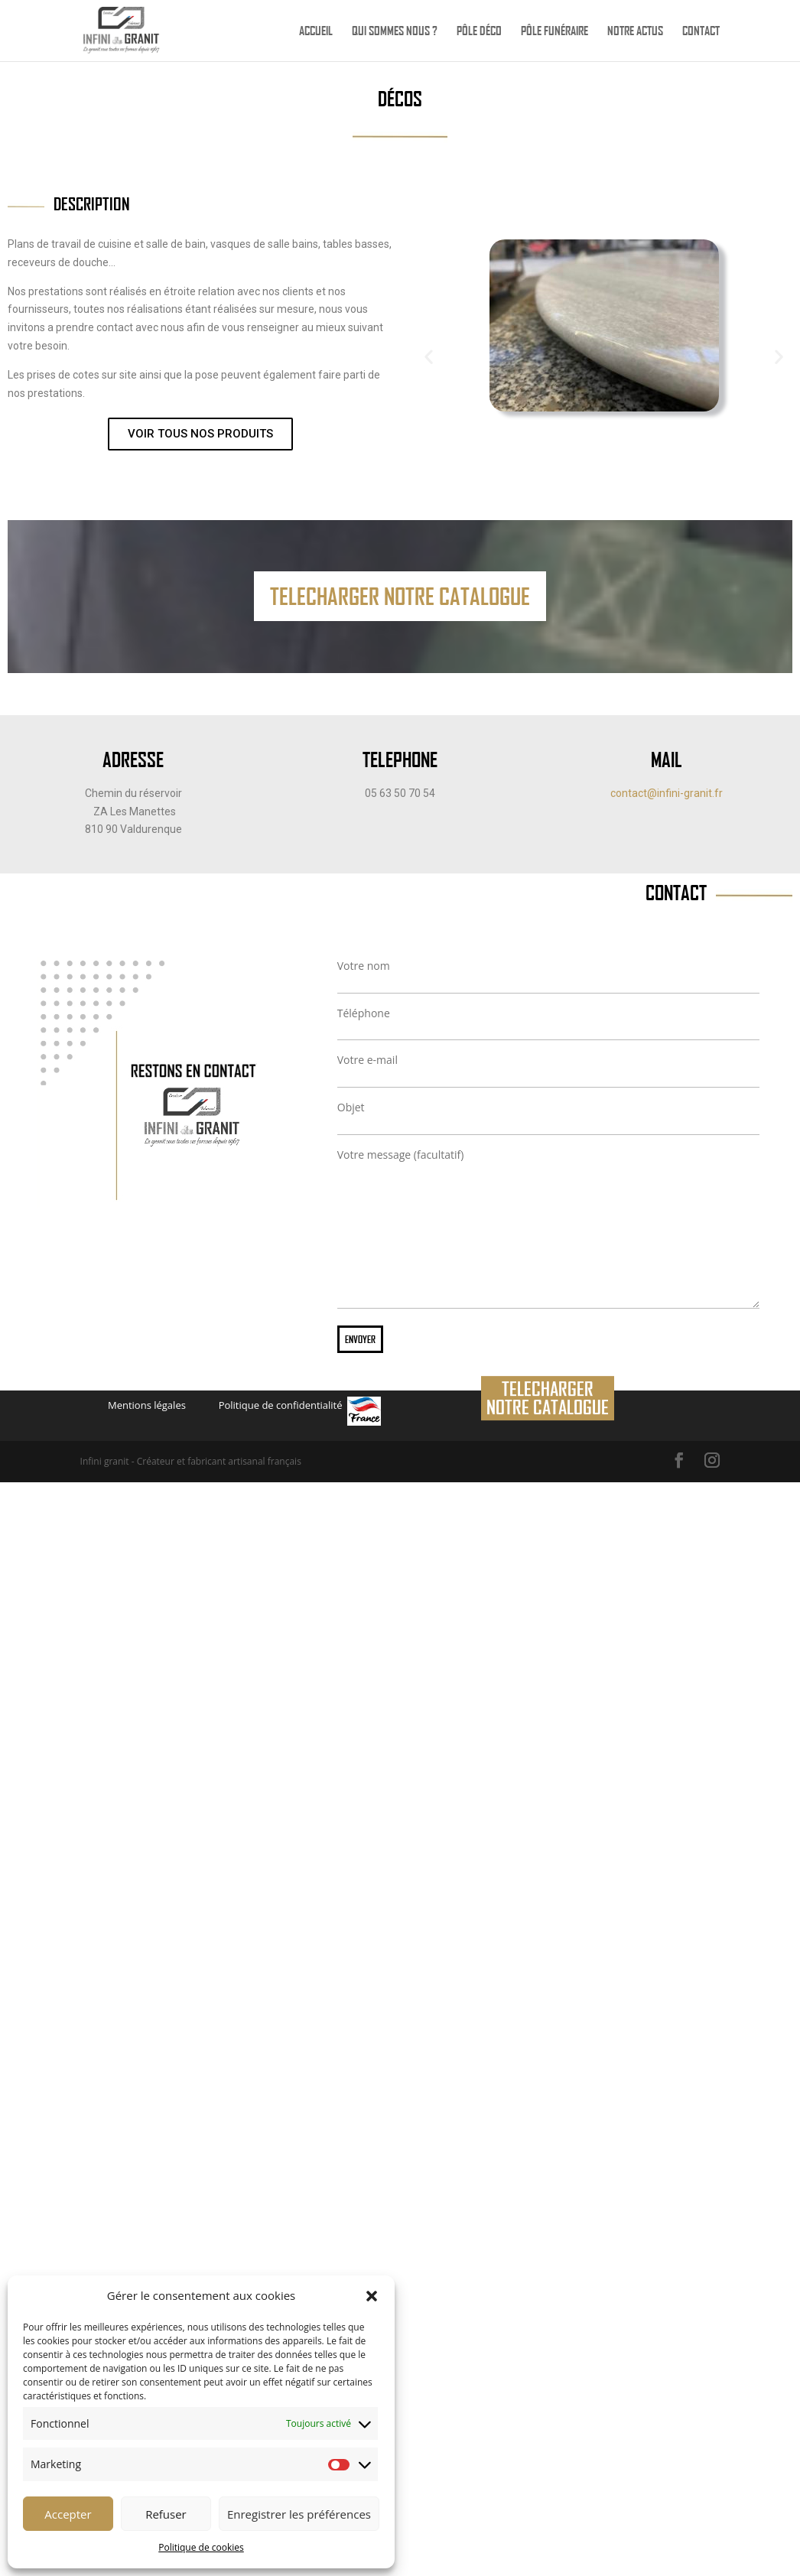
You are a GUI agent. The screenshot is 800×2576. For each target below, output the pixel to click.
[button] (371, 2296)
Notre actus (635, 31)
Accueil (316, 31)
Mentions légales (147, 1405)
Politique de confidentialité (281, 1405)
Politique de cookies (201, 2547)
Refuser (166, 2514)
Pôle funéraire (554, 31)
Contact (701, 31)
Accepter (67, 2514)
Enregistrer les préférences (299, 2514)
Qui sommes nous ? (394, 31)
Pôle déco (479, 31)
